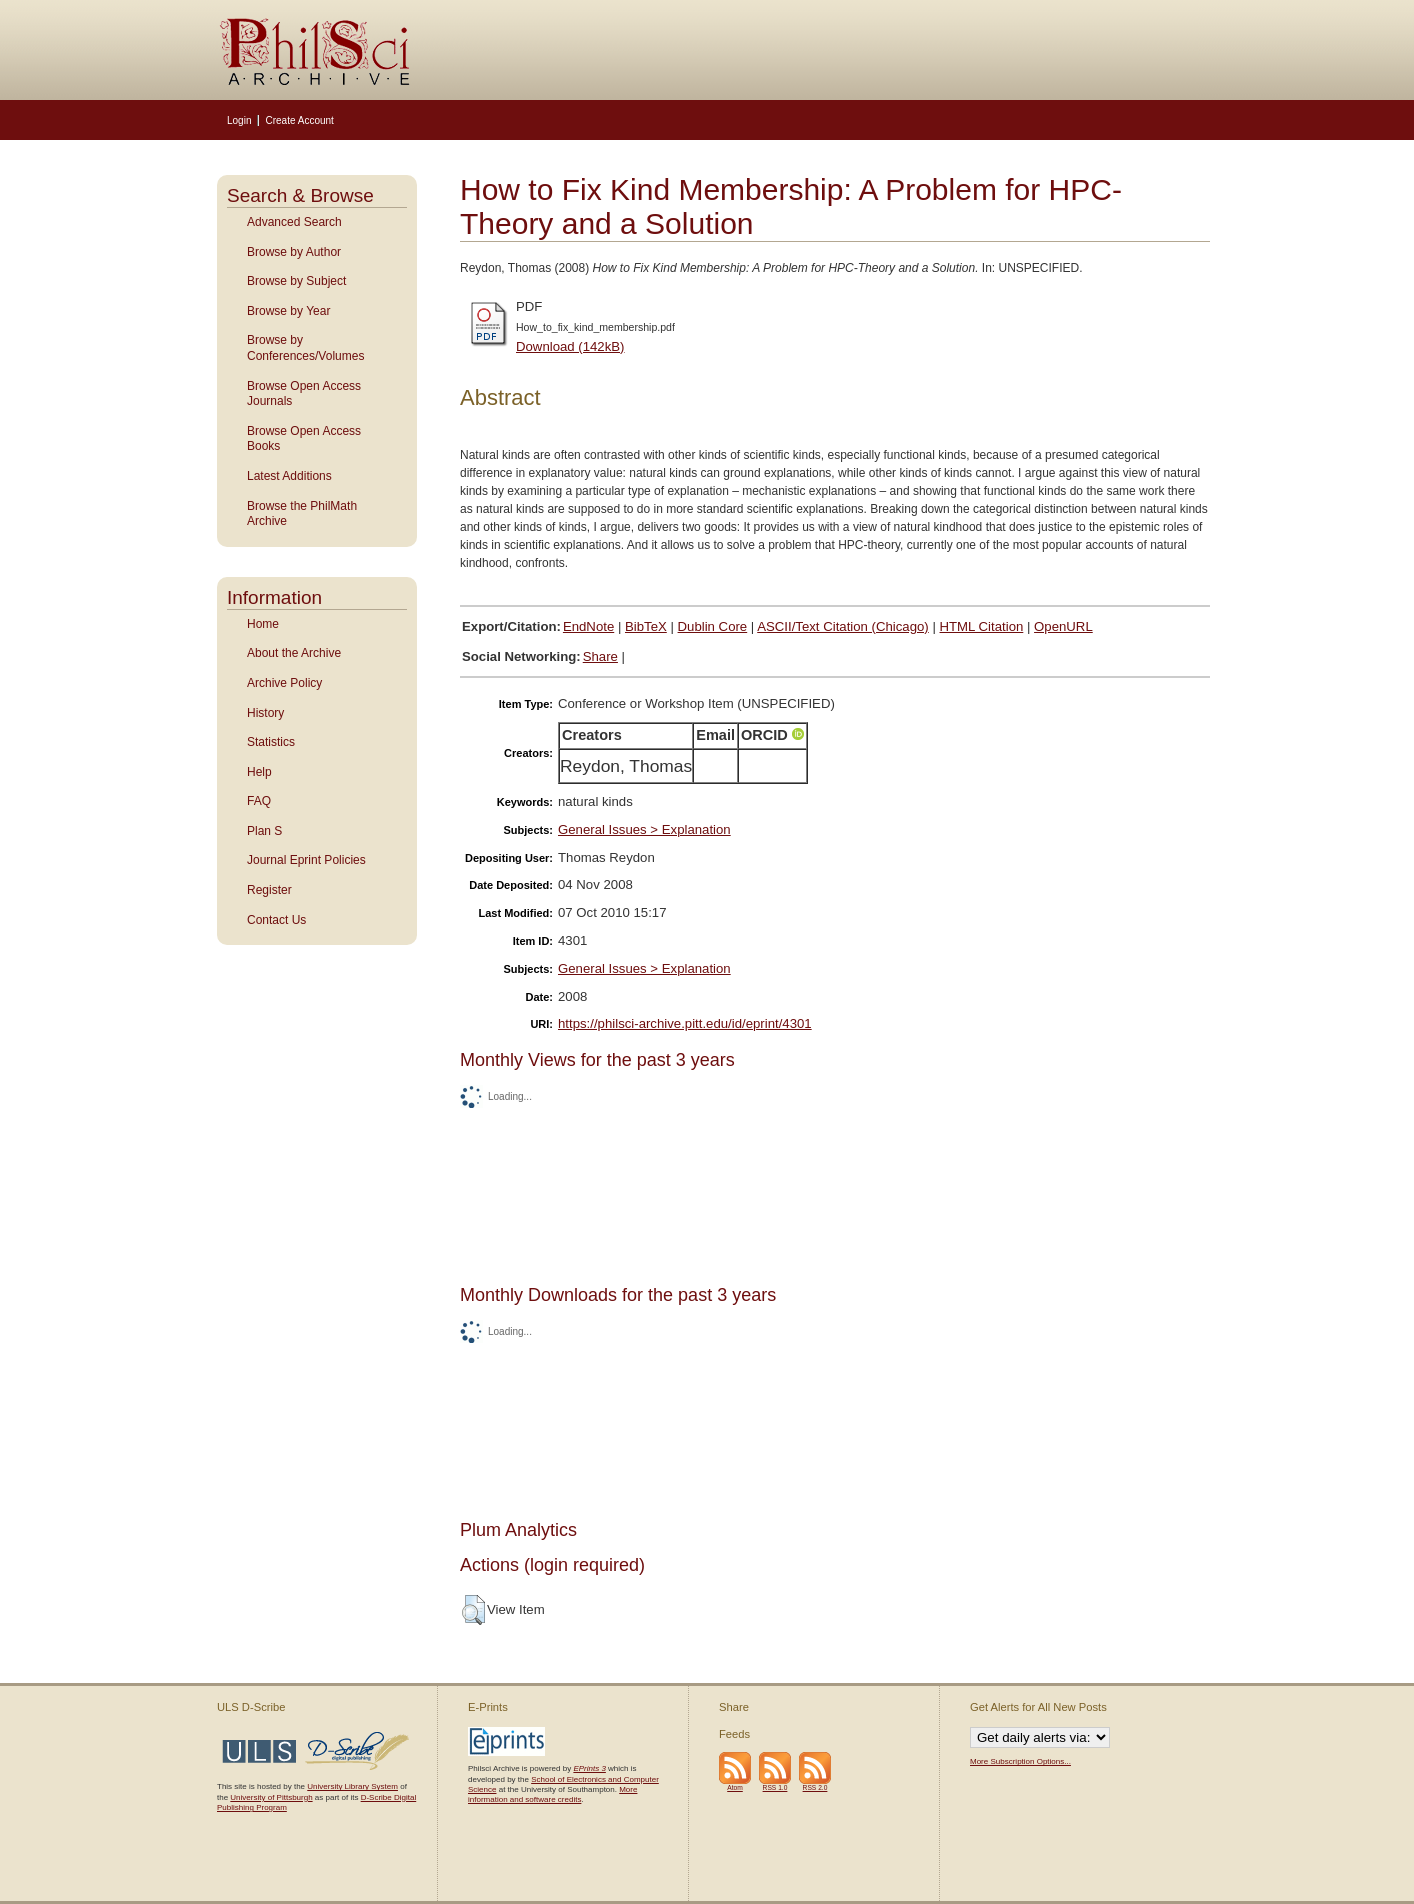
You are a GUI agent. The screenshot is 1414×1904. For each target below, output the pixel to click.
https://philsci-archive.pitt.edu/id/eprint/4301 (685, 1023)
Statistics (271, 742)
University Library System (352, 1786)
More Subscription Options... (1020, 1761)
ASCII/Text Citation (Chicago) (843, 626)
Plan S (264, 831)
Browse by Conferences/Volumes (305, 348)
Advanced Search (294, 222)
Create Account (299, 120)
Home (263, 624)
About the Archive (294, 653)
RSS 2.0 (815, 1787)
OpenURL (1063, 626)
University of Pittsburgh (271, 1797)
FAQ (259, 801)
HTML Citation (982, 626)
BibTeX (646, 626)
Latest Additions (289, 476)
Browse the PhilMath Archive (302, 514)
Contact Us (276, 920)
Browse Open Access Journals (304, 394)
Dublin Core (713, 626)
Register (269, 890)
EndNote (588, 626)
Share (600, 656)
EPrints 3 (589, 1768)
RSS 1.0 (775, 1787)
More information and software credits (552, 1794)
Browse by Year (288, 311)
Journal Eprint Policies (306, 860)
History (265, 713)
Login (239, 120)
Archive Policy (284, 683)
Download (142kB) (570, 346)
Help (259, 772)
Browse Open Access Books (304, 439)
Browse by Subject (296, 281)
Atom (735, 1787)
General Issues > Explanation (644, 829)
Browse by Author (294, 252)
